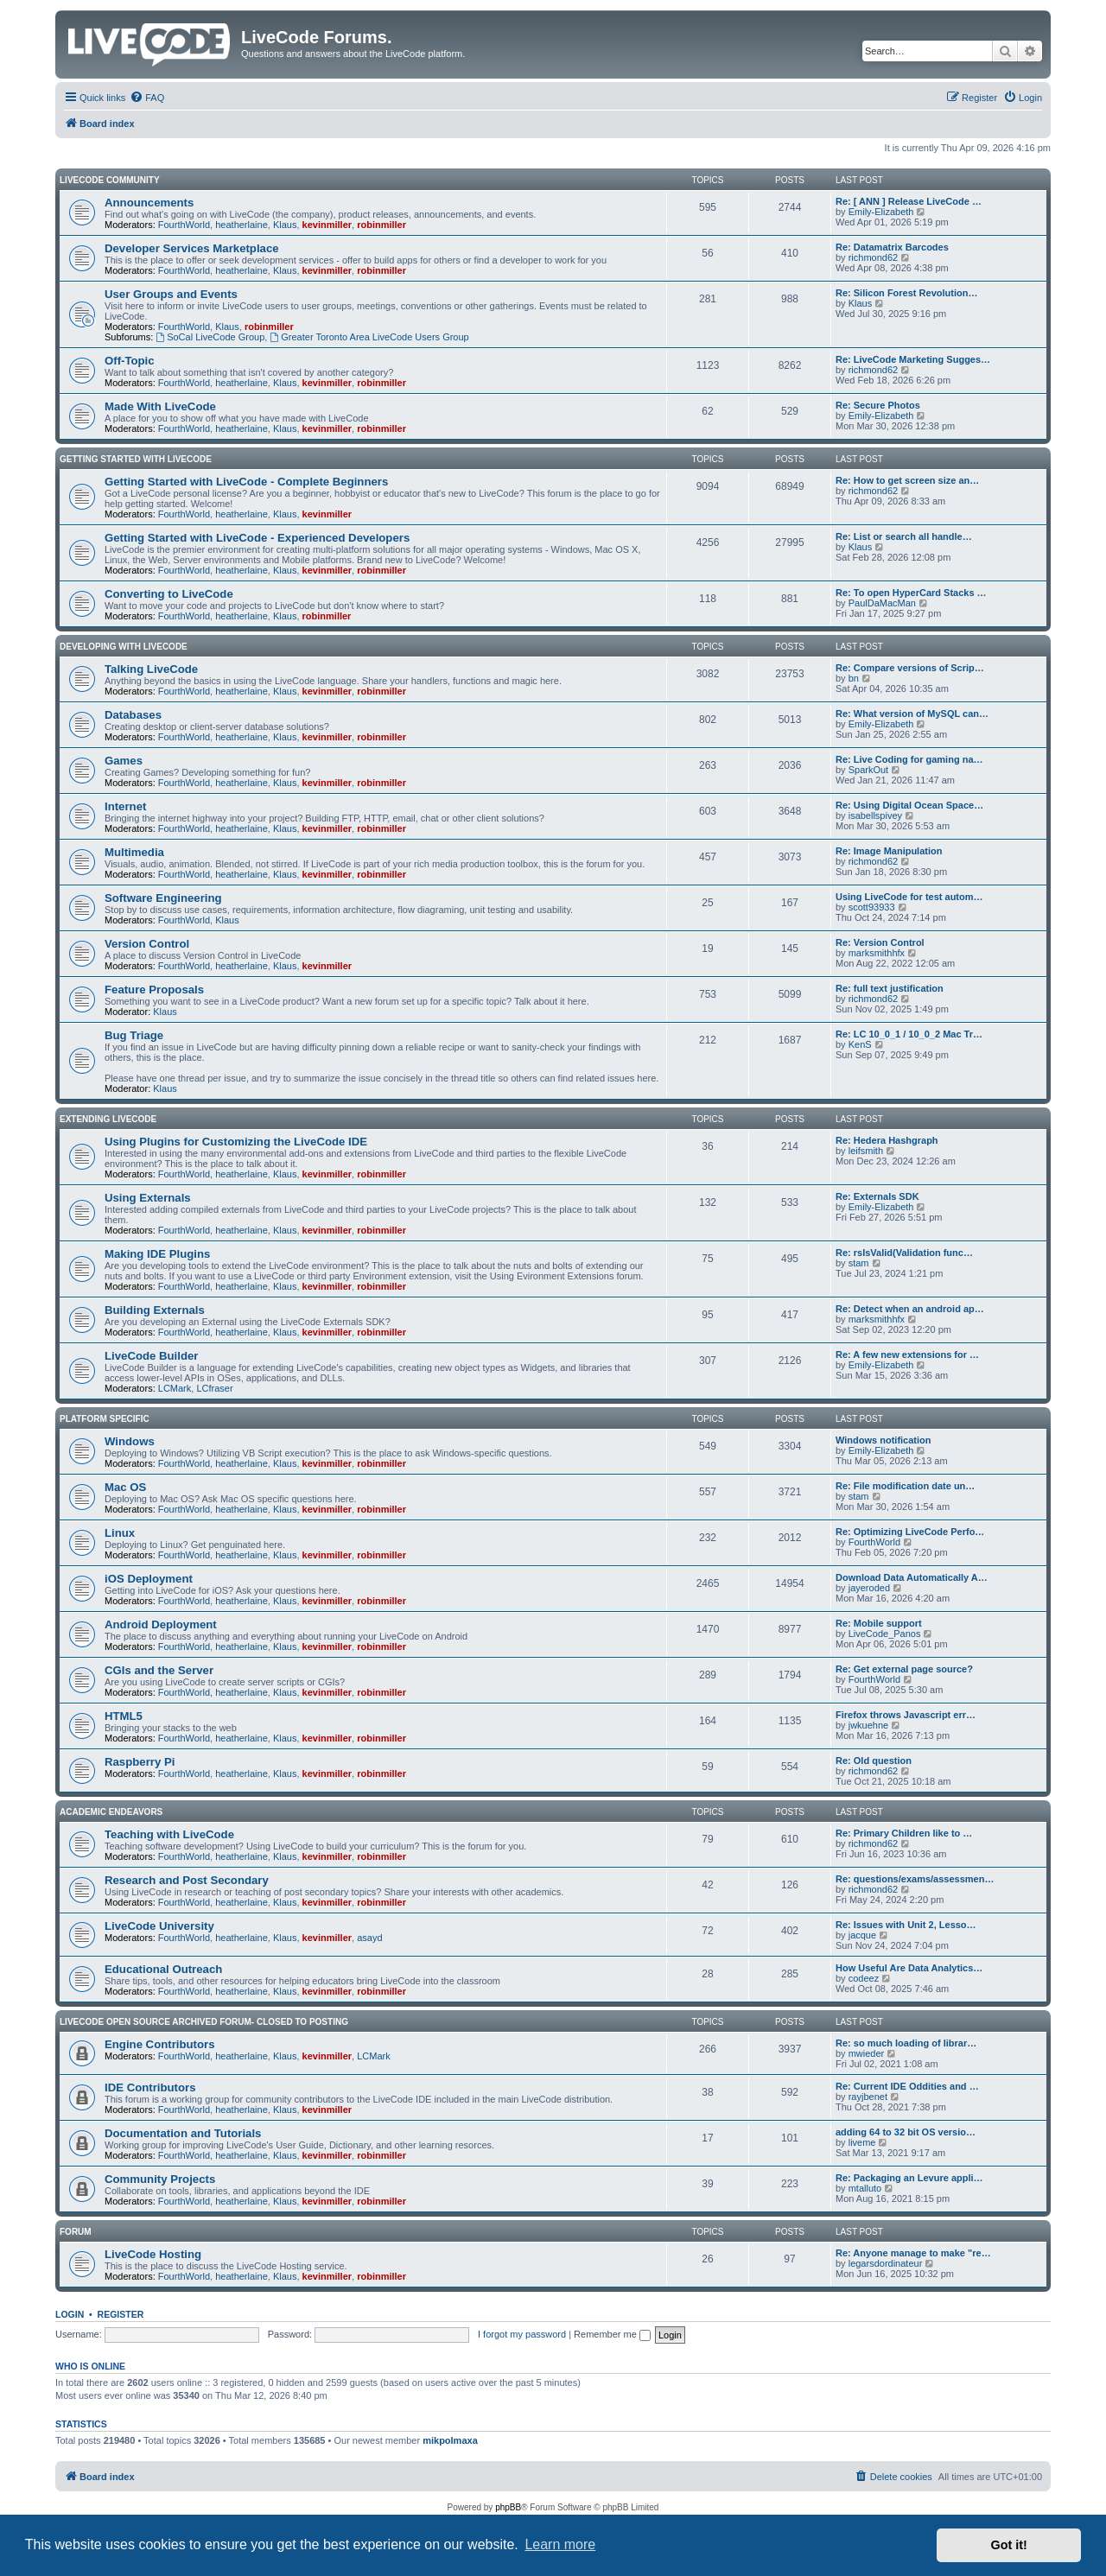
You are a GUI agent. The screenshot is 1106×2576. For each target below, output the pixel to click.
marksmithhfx (877, 953)
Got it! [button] (1009, 2545)
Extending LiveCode (108, 1119)
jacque (862, 1935)
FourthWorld (184, 224)
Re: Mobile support (879, 1623)
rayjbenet (868, 2096)
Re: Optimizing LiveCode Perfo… (910, 1531)
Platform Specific (104, 1419)
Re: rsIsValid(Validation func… (904, 1252)
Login (69, 2314)
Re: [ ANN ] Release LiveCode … (909, 201)
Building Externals (155, 1310)
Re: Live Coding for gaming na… (909, 759)
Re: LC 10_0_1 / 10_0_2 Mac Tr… (909, 1034)
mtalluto (865, 2188)
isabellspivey (875, 815)
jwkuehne (868, 1725)
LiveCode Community (110, 180)
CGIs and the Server (159, 1670)
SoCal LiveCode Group (210, 337)
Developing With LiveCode (124, 646)
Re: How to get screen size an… (907, 480)
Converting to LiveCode (169, 593)
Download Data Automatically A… (912, 1577)
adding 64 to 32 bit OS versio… (906, 2132)
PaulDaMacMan (882, 603)
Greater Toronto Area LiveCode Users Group (369, 337)
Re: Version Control (880, 942)
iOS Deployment (149, 1578)
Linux (120, 1532)
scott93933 (872, 907)
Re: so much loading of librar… (906, 2043)
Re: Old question (874, 1760)
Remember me (612, 2334)
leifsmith (866, 1150)
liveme (862, 2142)
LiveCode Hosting (153, 2254)
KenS (860, 1044)
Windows (130, 1441)
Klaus (285, 224)
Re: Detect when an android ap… (910, 1309)
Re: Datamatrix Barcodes (892, 247)
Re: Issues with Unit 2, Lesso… (906, 1924)
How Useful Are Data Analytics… (909, 1968)
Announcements (149, 202)
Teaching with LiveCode (169, 1834)
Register (121, 2314)
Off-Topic (130, 360)
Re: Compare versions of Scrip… (910, 668)
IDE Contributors (150, 2087)
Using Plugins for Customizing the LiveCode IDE (236, 1141)
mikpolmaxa (450, 2440)
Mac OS (125, 1487)
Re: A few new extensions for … (907, 1354)
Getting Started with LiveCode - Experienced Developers (257, 537)
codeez (864, 1978)
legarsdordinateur (886, 2263)
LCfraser (214, 1388)
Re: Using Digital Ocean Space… (909, 805)
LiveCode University (159, 1925)
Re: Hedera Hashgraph (887, 1140)
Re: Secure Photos (878, 405)
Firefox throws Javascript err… (906, 1715)
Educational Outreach (163, 1969)
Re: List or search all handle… (904, 536)
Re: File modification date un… (905, 1486)
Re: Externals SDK (877, 1196)
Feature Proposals (154, 989)
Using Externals (148, 1197)
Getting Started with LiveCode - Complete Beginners (246, 481)
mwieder (867, 2053)
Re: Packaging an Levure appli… (909, 2178)
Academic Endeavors (111, 1812)
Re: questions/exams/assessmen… (915, 1879)
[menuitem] (147, 97)
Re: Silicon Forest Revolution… (906, 293)
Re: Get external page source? (904, 1669)
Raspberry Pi (140, 1761)
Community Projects (160, 2179)
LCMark (175, 1388)
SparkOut (868, 770)
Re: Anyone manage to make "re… (913, 2253)
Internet (125, 806)
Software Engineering (163, 897)
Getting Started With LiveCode (136, 459)
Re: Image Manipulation (889, 851)
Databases (133, 714)
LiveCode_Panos (885, 1633)
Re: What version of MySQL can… (912, 713)
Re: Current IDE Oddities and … (907, 2086)
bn (854, 678)
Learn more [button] (559, 2544)
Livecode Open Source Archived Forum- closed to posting (204, 2022)
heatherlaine (241, 224)
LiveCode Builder (151, 1355)
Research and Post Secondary (187, 1880)
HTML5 (124, 1716)
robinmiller (381, 224)
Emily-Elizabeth (881, 211)
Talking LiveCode (151, 669)
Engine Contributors (159, 2044)
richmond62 (873, 257)
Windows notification (883, 1440)
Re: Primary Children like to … (904, 1833)
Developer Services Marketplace (192, 248)
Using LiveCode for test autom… (909, 896)
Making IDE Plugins (157, 1253)
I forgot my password (522, 2334)
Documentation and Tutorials (183, 2133)
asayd (369, 1937)
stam (859, 1263)
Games (124, 760)
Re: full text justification (890, 988)
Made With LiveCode (160, 406)
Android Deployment (161, 1624)
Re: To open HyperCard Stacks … (911, 592)
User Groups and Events (171, 294)
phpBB (508, 2507)
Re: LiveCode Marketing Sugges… (913, 359)
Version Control (147, 943)
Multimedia (134, 852)
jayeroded (869, 1588)
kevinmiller (327, 224)
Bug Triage (134, 1035)
